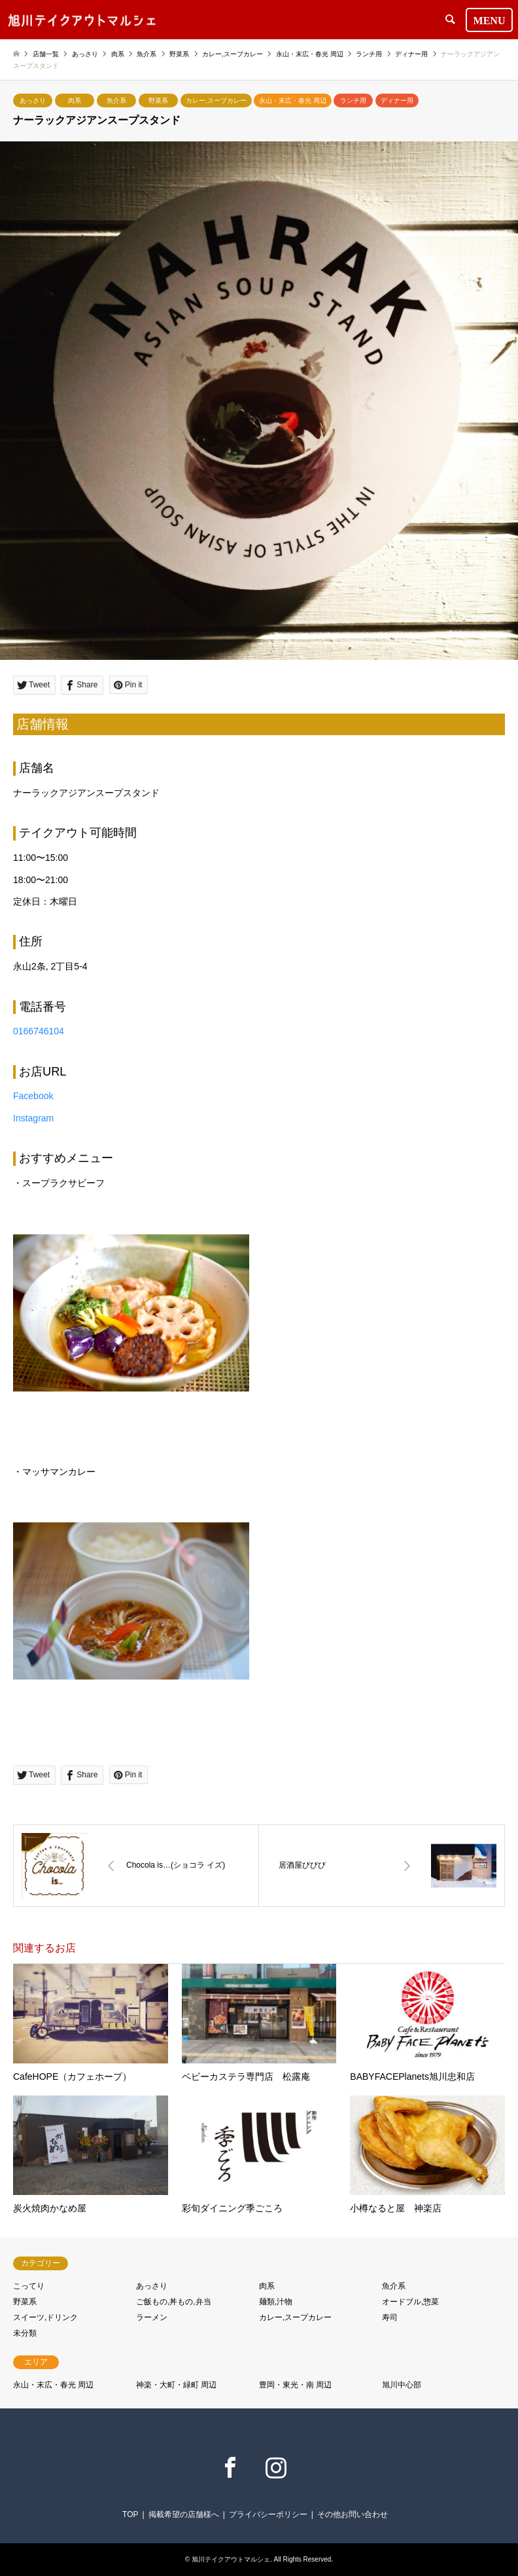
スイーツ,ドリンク (45, 2317)
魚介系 (116, 100)
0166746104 (38, 1031)
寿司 (390, 2317)
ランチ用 (353, 100)
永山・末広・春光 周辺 (292, 100)
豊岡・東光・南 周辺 (295, 2384)
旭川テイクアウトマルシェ (231, 2559)
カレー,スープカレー (216, 100)
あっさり (33, 100)
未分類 (25, 2333)
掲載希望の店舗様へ (183, 2514)
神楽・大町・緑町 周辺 (176, 2384)
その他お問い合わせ (352, 2514)
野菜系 (158, 100)
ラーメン (151, 2317)
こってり (28, 2286)
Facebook (33, 1096)
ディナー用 (397, 100)
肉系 (74, 100)
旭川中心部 (401, 2384)
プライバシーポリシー (268, 2514)
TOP (130, 2514)
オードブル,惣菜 (410, 2301)
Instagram (33, 1118)
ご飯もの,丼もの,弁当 (173, 2301)
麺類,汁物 (275, 2301)
